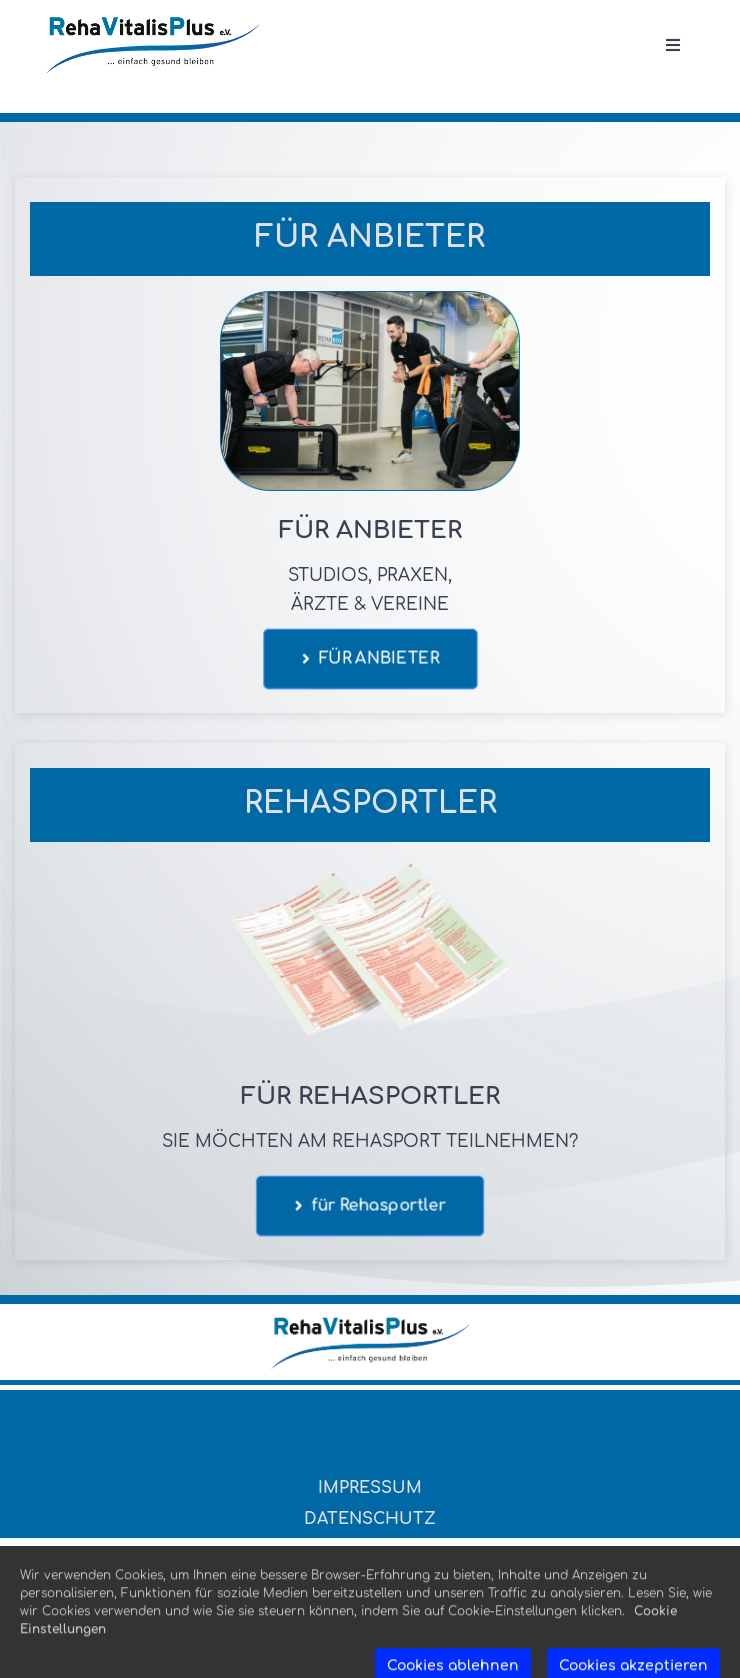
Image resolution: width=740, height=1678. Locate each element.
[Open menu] (673, 46)
